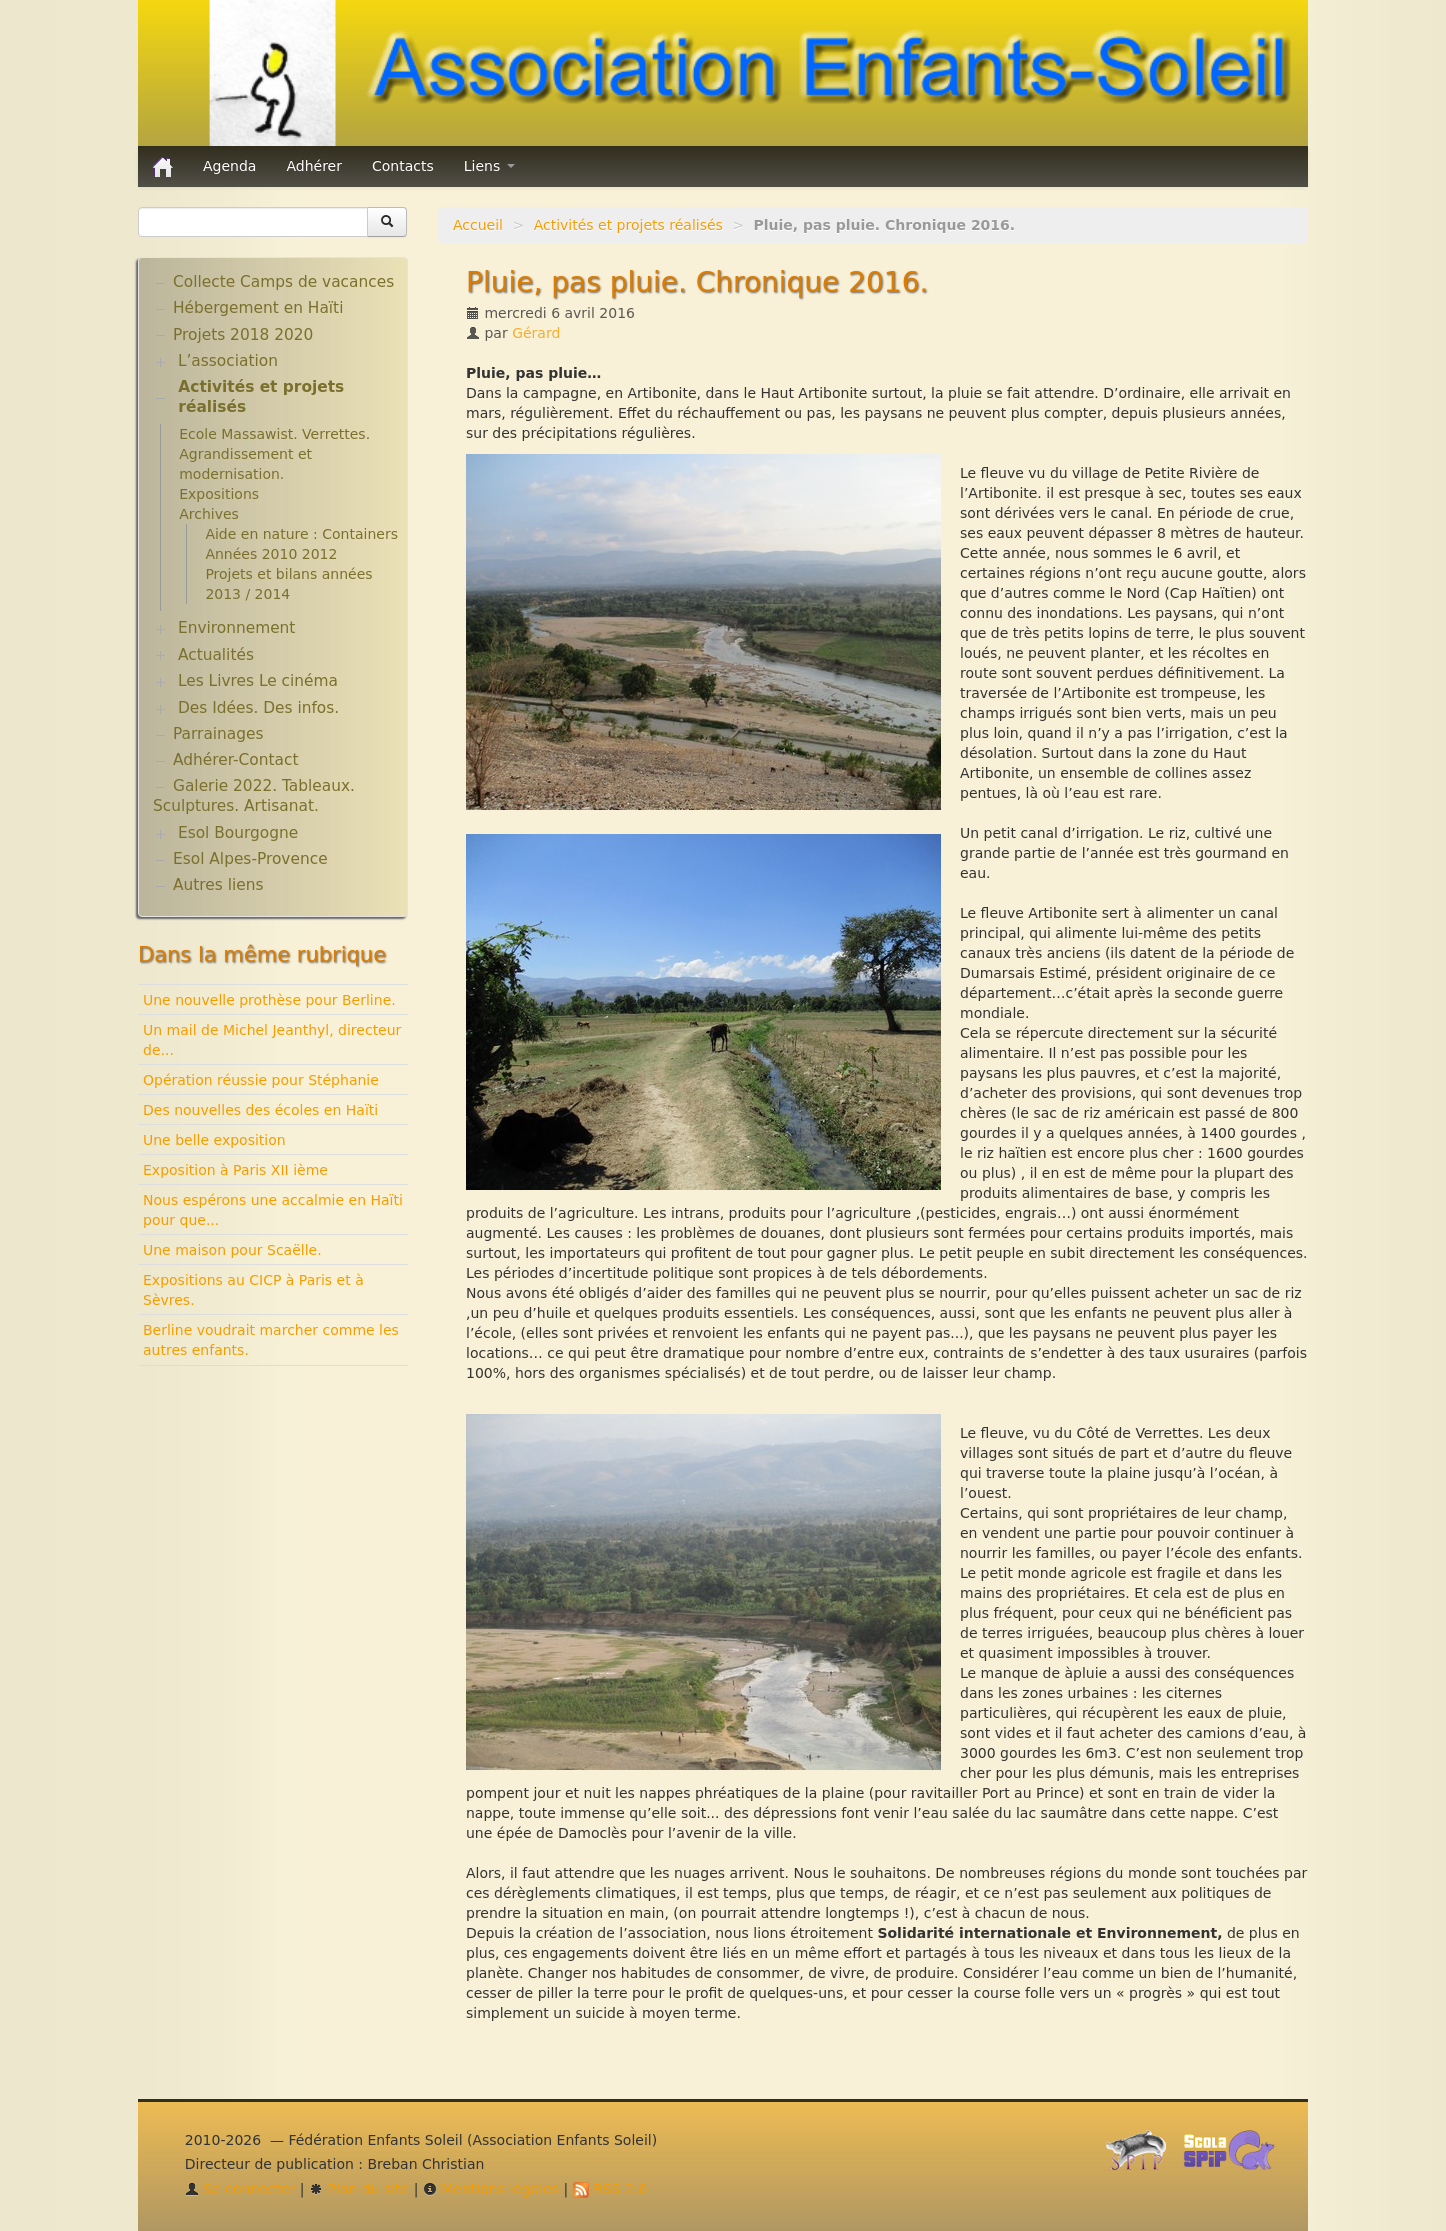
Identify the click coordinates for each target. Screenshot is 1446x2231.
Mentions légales (491, 2189)
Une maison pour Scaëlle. (232, 1250)
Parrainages (218, 734)
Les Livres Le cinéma (258, 681)
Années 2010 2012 (271, 554)
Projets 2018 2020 (243, 335)
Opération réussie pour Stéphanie (261, 1080)
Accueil (478, 225)
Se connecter (240, 2189)
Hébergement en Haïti (258, 308)
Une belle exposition (214, 1140)
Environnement (237, 628)
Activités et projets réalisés (628, 225)
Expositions (219, 494)
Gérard (536, 333)
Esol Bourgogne (238, 833)
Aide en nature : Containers (301, 534)
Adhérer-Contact (235, 760)
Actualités (216, 655)
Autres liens (218, 885)
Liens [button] (489, 166)
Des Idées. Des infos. (258, 708)
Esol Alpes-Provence (250, 859)
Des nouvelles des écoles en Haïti (260, 1110)
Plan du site (359, 2189)
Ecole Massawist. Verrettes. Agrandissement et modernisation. (274, 454)
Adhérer (314, 166)
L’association (228, 361)
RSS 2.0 (610, 2189)
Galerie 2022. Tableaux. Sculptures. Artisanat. (254, 796)
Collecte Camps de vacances (283, 282)
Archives (209, 514)
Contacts (403, 166)
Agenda (229, 166)
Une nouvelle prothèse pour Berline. (269, 1000)
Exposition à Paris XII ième (235, 1170)
